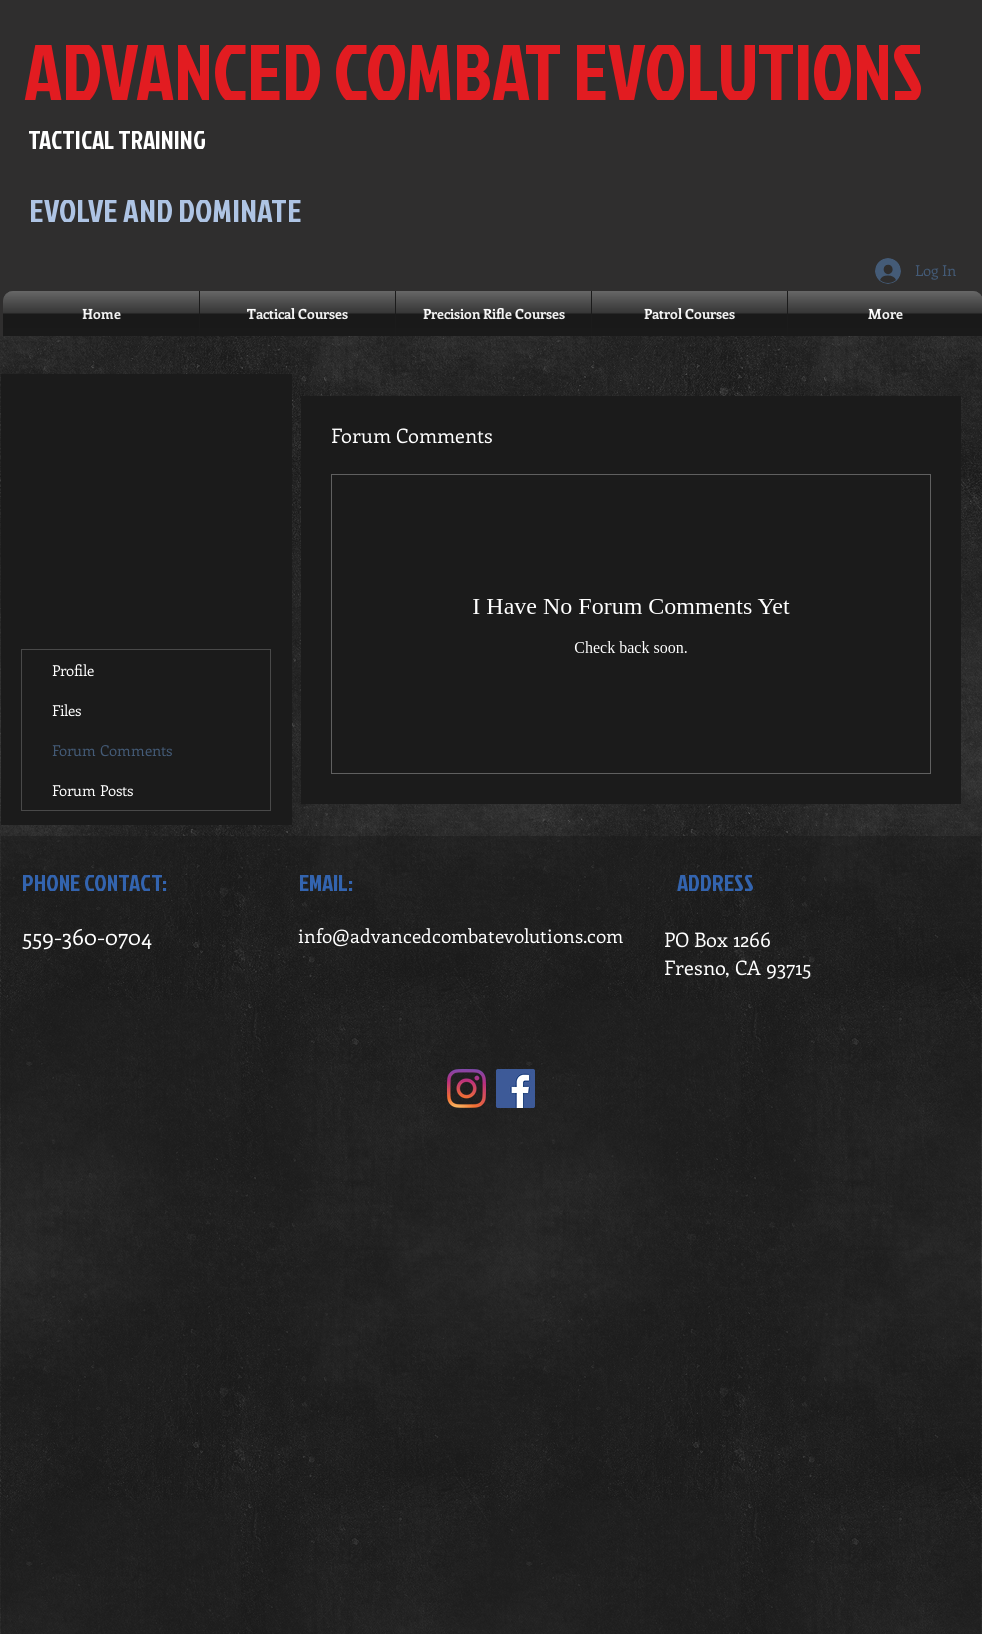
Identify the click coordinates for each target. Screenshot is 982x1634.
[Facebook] (515, 1088)
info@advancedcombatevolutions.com (460, 935)
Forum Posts (92, 790)
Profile (73, 670)
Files (66, 710)
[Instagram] (466, 1088)
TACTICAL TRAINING (117, 139)
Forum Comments (112, 750)
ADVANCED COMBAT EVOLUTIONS (473, 70)
